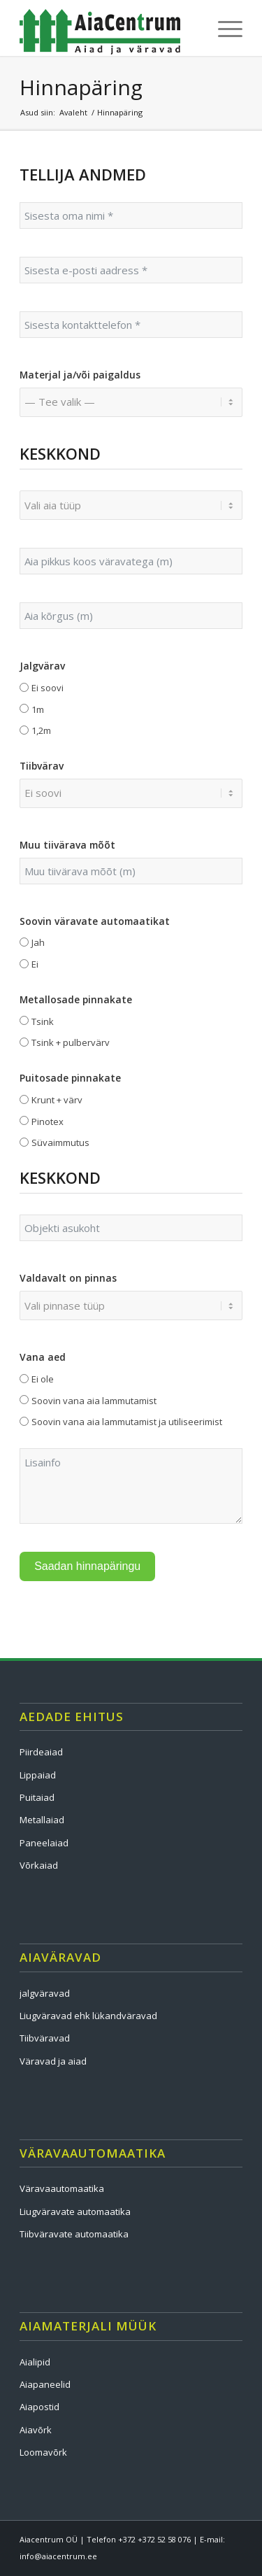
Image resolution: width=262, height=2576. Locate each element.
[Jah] (24, 942)
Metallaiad (42, 1819)
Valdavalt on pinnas (68, 1278)
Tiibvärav (42, 765)
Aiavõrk (36, 2429)
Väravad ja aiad (53, 2061)
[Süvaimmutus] (24, 1142)
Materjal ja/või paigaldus (80, 374)
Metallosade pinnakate (76, 999)
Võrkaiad (39, 1865)
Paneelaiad (44, 1843)
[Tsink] (24, 1020)
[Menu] (223, 28)
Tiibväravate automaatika (74, 2234)
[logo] (109, 28)
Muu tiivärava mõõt (67, 844)
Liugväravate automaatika (75, 2211)
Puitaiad (37, 1797)
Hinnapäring (81, 87)
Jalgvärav (42, 665)
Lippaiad (38, 1775)
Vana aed (43, 1357)
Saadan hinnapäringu (87, 1566)
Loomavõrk (43, 2452)
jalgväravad (45, 1993)
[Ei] (24, 963)
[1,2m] (24, 730)
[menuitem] (223, 28)
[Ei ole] (24, 1378)
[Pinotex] (24, 1120)
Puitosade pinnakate (70, 1077)
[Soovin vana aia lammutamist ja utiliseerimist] (24, 1421)
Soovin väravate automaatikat (95, 921)
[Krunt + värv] (24, 1099)
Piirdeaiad (41, 1752)
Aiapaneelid (45, 2384)
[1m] (24, 708)
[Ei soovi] (24, 687)
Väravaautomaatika (62, 2188)
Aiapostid (39, 2406)
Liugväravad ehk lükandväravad (88, 2015)
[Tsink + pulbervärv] (24, 1042)
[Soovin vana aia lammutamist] (24, 1399)
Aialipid (35, 2362)
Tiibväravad (45, 2038)
